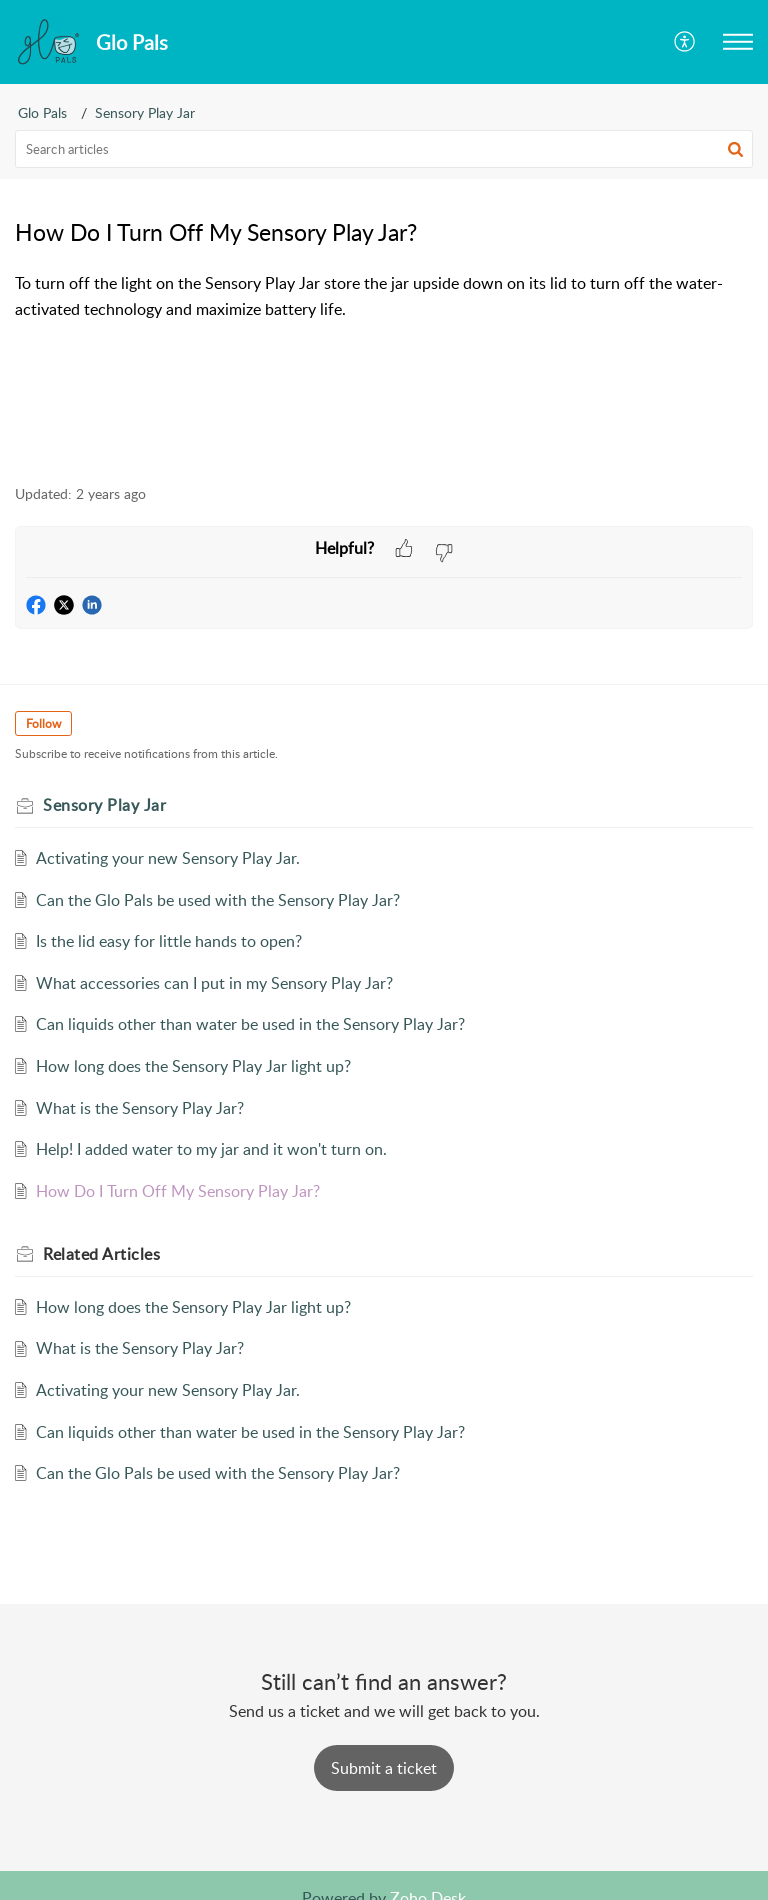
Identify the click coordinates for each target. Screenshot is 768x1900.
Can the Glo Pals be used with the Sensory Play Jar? (218, 900)
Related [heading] (101, 1254)
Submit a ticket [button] (384, 1768)
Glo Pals (42, 112)
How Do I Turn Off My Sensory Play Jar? (178, 1191)
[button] (685, 42)
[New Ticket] (384, 1768)
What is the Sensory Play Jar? (140, 1108)
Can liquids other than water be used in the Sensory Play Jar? (250, 1024)
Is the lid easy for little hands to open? (169, 941)
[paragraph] (384, 296)
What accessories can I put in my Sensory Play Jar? (214, 983)
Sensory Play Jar (145, 112)
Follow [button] (43, 723)
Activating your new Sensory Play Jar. (168, 858)
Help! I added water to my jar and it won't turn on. (211, 1149)
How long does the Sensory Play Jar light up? (193, 1066)
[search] (384, 149)
